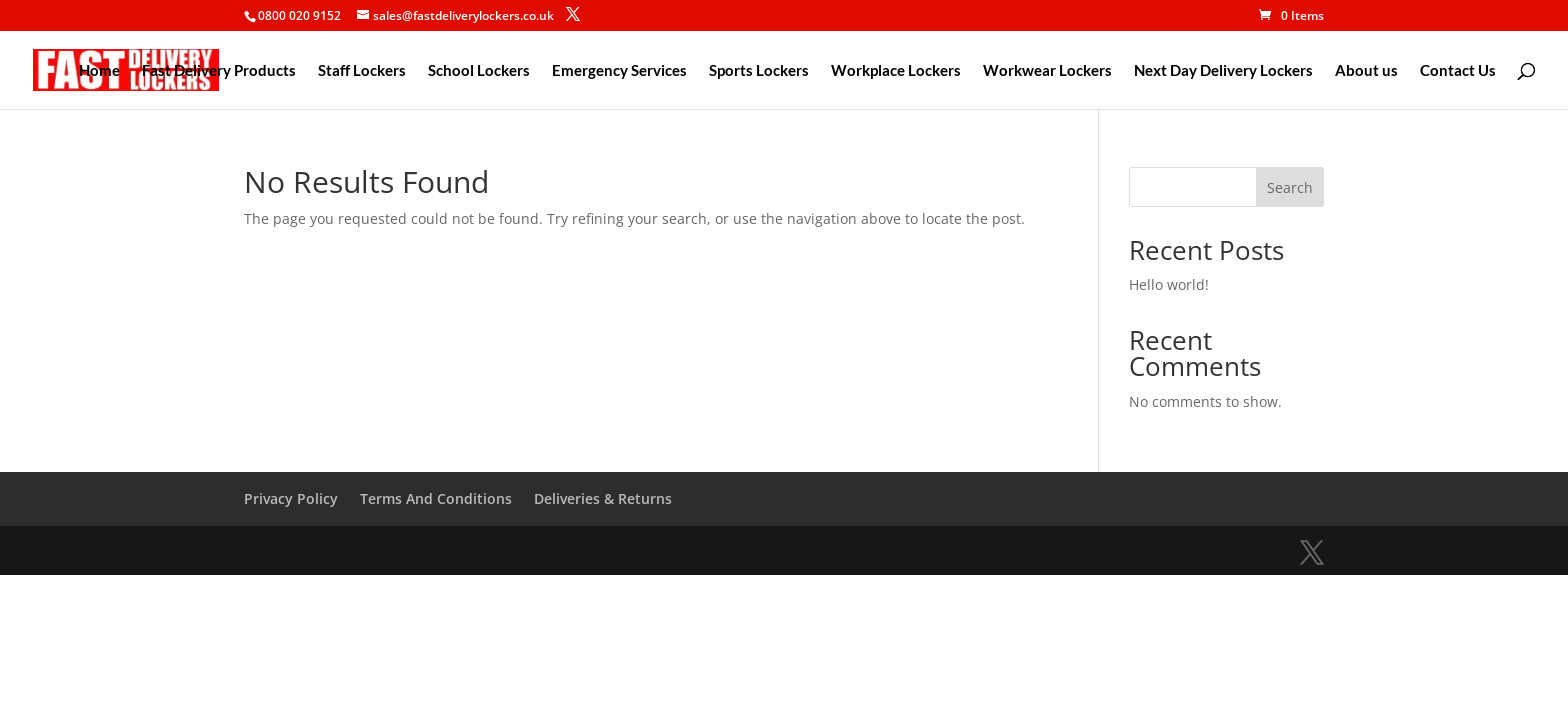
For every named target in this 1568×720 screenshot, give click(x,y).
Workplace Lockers (896, 71)
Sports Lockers (759, 71)
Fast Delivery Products (219, 71)
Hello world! (1169, 284)
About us (1366, 71)
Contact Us (1458, 71)
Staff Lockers (362, 71)
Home (99, 71)
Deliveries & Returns (603, 498)
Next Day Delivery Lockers (1223, 71)
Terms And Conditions (436, 498)
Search (1290, 187)
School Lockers (479, 71)
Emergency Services (619, 71)
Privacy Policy (291, 498)
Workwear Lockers (1047, 71)
